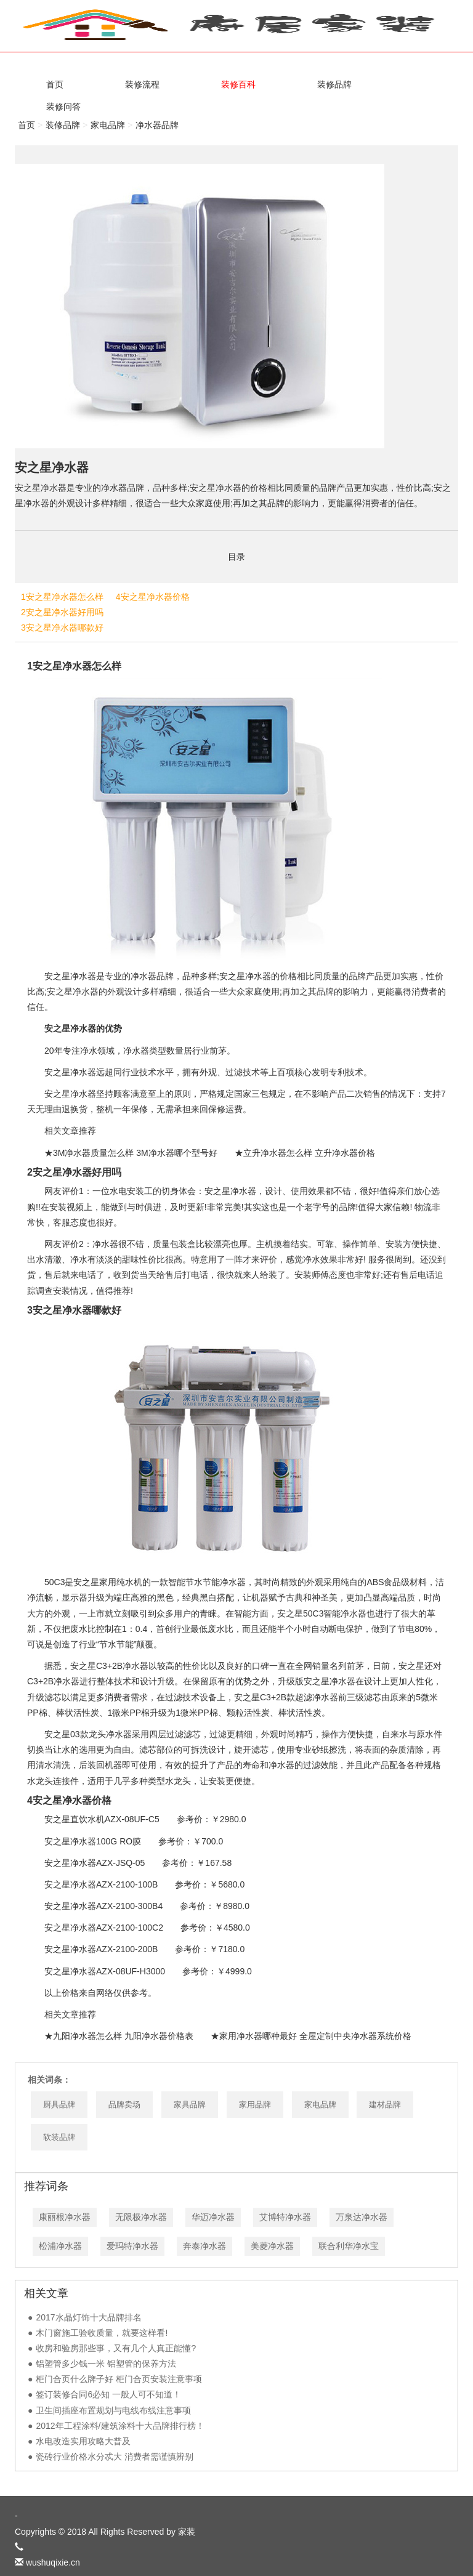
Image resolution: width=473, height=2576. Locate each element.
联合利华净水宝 (348, 2246)
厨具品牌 (59, 2104)
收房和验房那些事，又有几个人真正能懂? (116, 2348)
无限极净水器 (141, 2217)
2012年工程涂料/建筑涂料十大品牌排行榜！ (120, 2426)
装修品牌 (63, 125)
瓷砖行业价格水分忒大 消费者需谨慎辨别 (114, 2456)
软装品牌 (59, 2137)
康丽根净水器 (65, 2217)
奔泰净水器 (204, 2246)
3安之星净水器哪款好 (62, 627)
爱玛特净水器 (132, 2246)
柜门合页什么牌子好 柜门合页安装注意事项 (119, 2379)
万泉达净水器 (361, 2217)
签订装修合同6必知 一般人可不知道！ (108, 2394)
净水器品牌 (157, 125)
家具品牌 (190, 2104)
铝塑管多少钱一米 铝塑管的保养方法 (106, 2363)
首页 (26, 125)
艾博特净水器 (285, 2217)
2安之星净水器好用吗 (62, 612)
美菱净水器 (272, 2246)
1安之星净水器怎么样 (62, 597)
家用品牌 (255, 2104)
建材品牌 (385, 2104)
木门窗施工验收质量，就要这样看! (102, 2333)
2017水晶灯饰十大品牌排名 (88, 2317)
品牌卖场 (124, 2104)
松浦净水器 (60, 2246)
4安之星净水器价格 (153, 597)
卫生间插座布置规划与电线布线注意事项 (113, 2410)
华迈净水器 (213, 2217)
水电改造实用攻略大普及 (83, 2441)
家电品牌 (108, 125)
